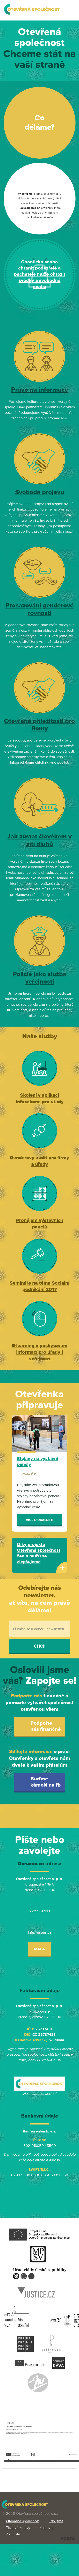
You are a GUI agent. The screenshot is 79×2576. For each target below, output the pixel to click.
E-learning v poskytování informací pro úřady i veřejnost (39, 1352)
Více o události (39, 1520)
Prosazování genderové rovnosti (39, 609)
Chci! (40, 1646)
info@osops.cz (39, 1932)
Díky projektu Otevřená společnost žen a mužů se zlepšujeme (38, 1553)
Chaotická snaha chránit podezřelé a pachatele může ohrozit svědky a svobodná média (39, 274)
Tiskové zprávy (18, 2527)
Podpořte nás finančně (40, 1726)
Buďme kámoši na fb (40, 1782)
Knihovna (46, 2527)
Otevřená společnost (22, 2521)
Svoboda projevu (39, 492)
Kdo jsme (56, 2521)
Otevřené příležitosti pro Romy (39, 724)
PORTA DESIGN (68, 2538)
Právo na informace (39, 390)
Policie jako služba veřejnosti (39, 978)
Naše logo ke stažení (39, 2093)
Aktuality (13, 2534)
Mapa (39, 1949)
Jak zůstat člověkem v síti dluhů (40, 840)
